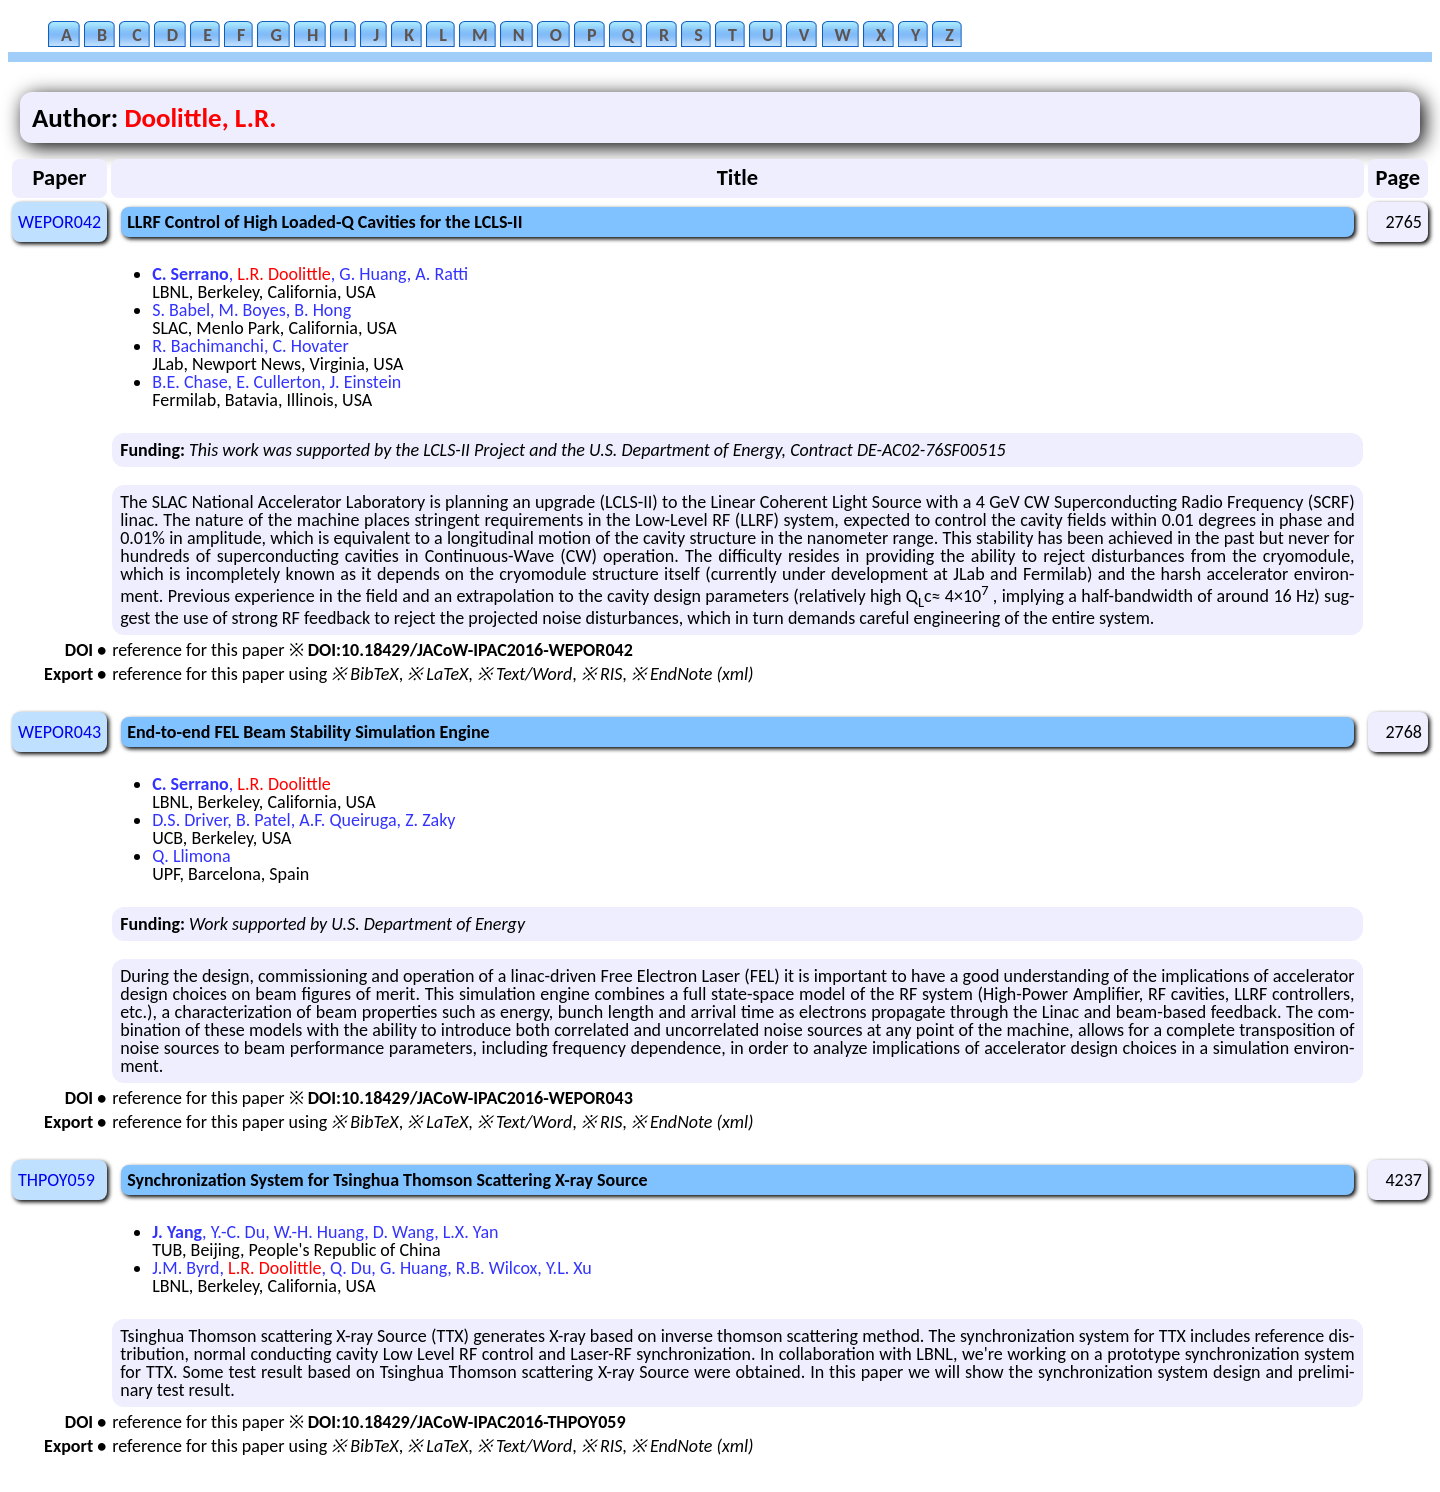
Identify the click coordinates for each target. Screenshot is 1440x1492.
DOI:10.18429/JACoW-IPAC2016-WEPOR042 (470, 650)
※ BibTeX (364, 674)
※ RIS (602, 674)
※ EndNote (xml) (692, 674)
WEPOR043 (59, 732)
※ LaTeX (437, 674)
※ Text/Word (524, 674)
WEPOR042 (59, 222)
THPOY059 (56, 1180)
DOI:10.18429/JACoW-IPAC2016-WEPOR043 (470, 1098)
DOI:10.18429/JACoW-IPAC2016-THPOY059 (467, 1422)
